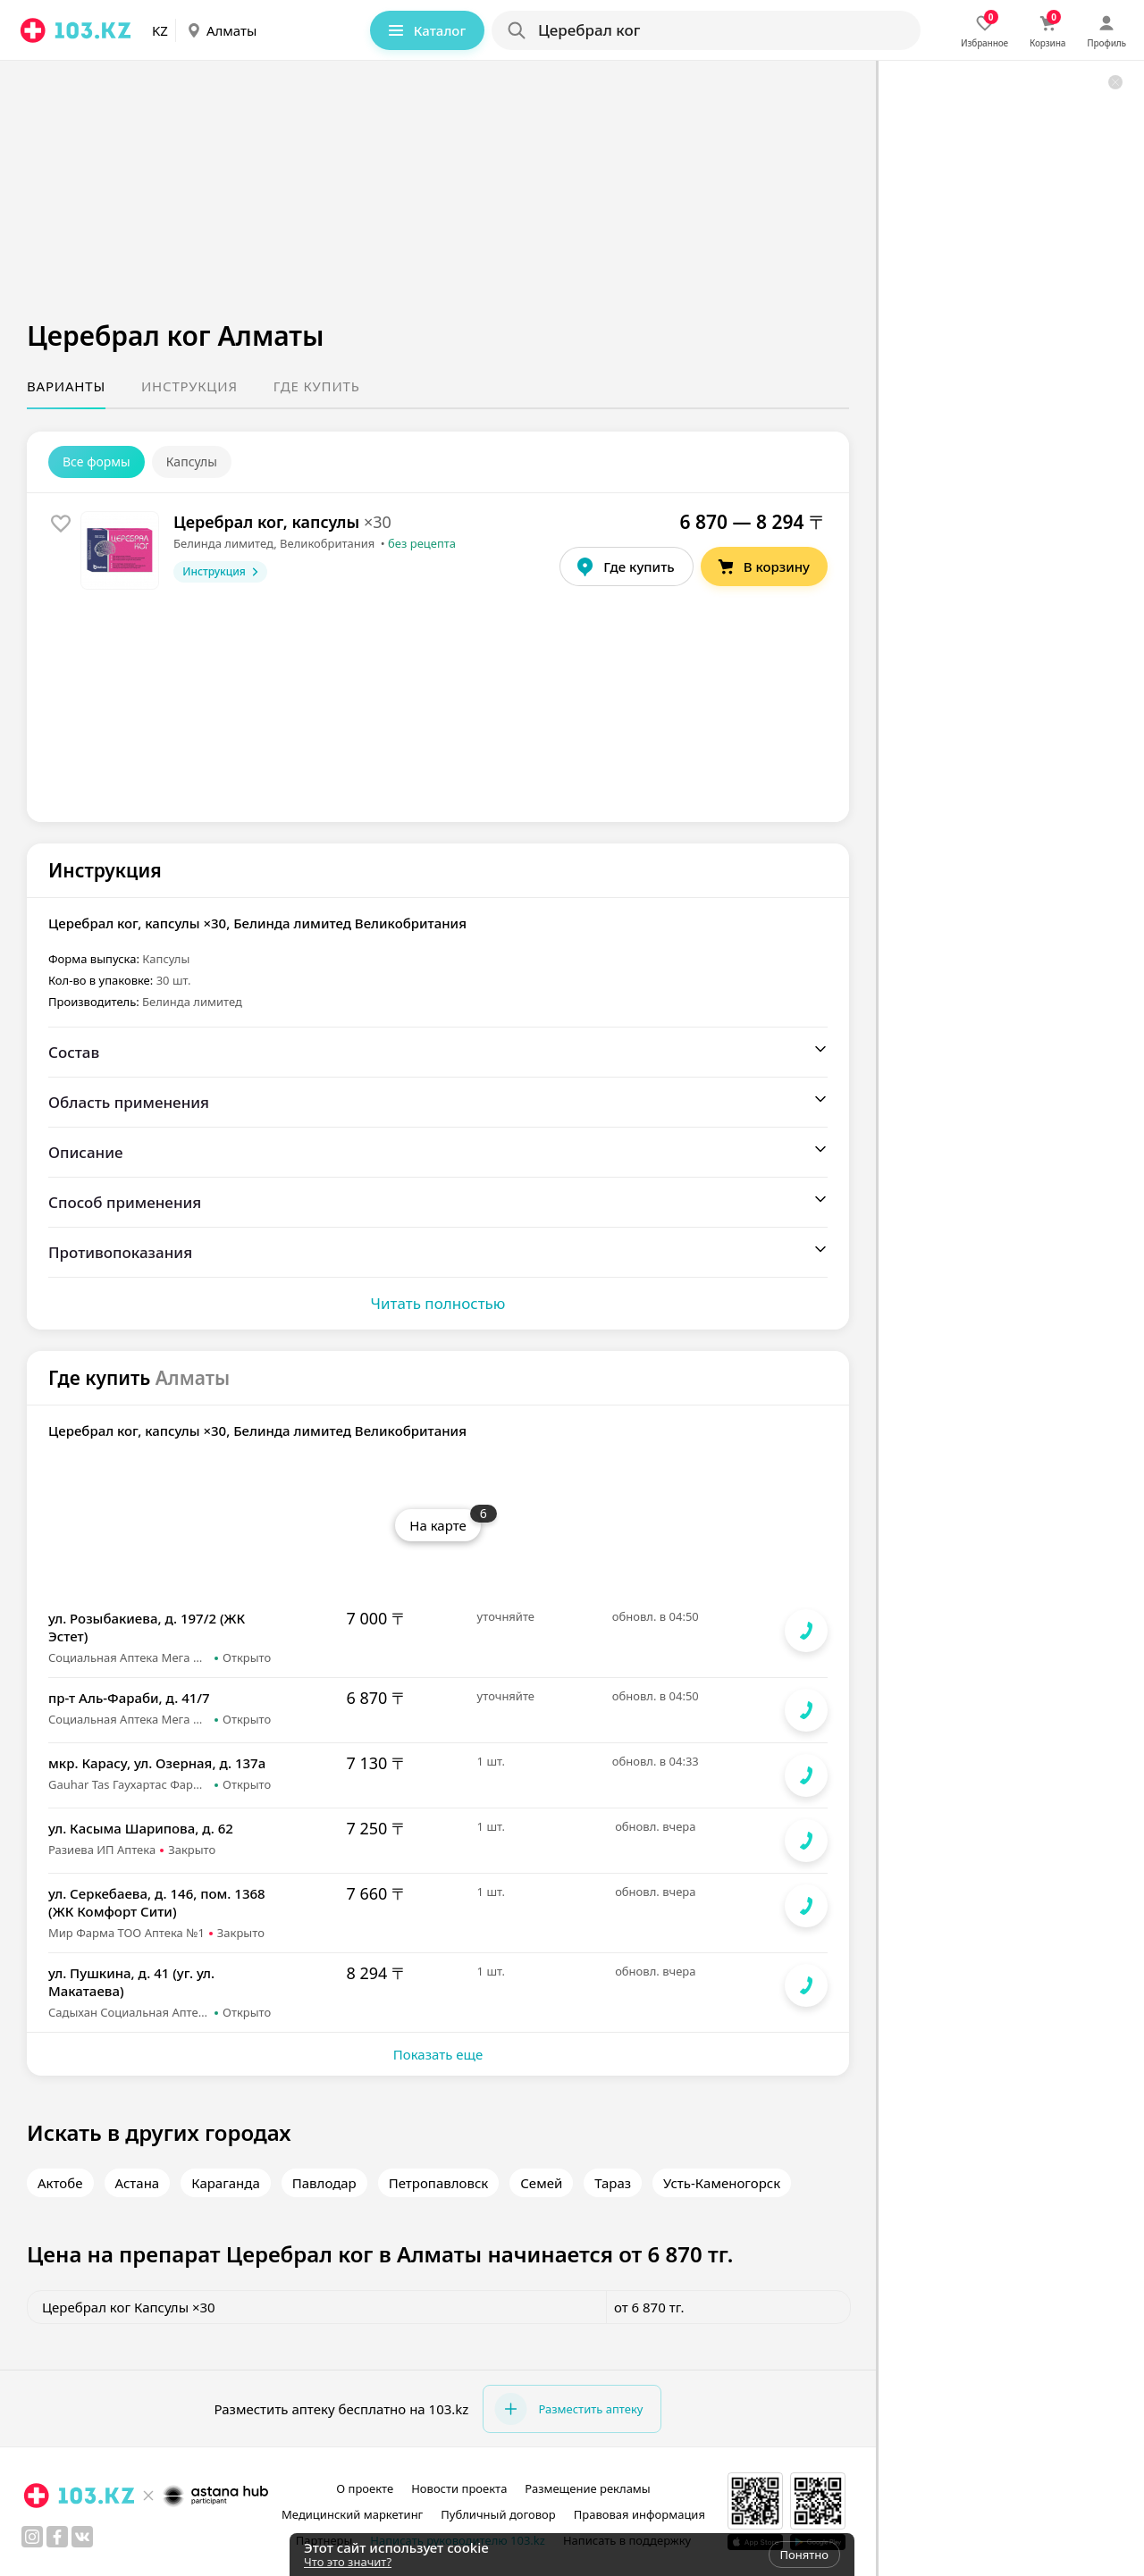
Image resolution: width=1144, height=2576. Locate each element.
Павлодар (324, 2183)
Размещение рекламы (587, 2488)
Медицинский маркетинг (352, 2514)
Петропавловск (439, 2183)
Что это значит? (347, 2562)
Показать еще (438, 2054)
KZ (160, 30)
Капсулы (191, 461)
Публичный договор (498, 2514)
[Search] (705, 30)
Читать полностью (438, 1303)
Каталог (425, 30)
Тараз (612, 2183)
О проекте (364, 2488)
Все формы (96, 461)
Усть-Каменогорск (721, 2183)
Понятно (804, 2555)
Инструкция (189, 386)
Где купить (316, 386)
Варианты (66, 386)
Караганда (225, 2183)
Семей (541, 2183)
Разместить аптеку (568, 2409)
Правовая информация (639, 2514)
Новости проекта (459, 2488)
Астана (137, 2183)
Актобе (60, 2183)
